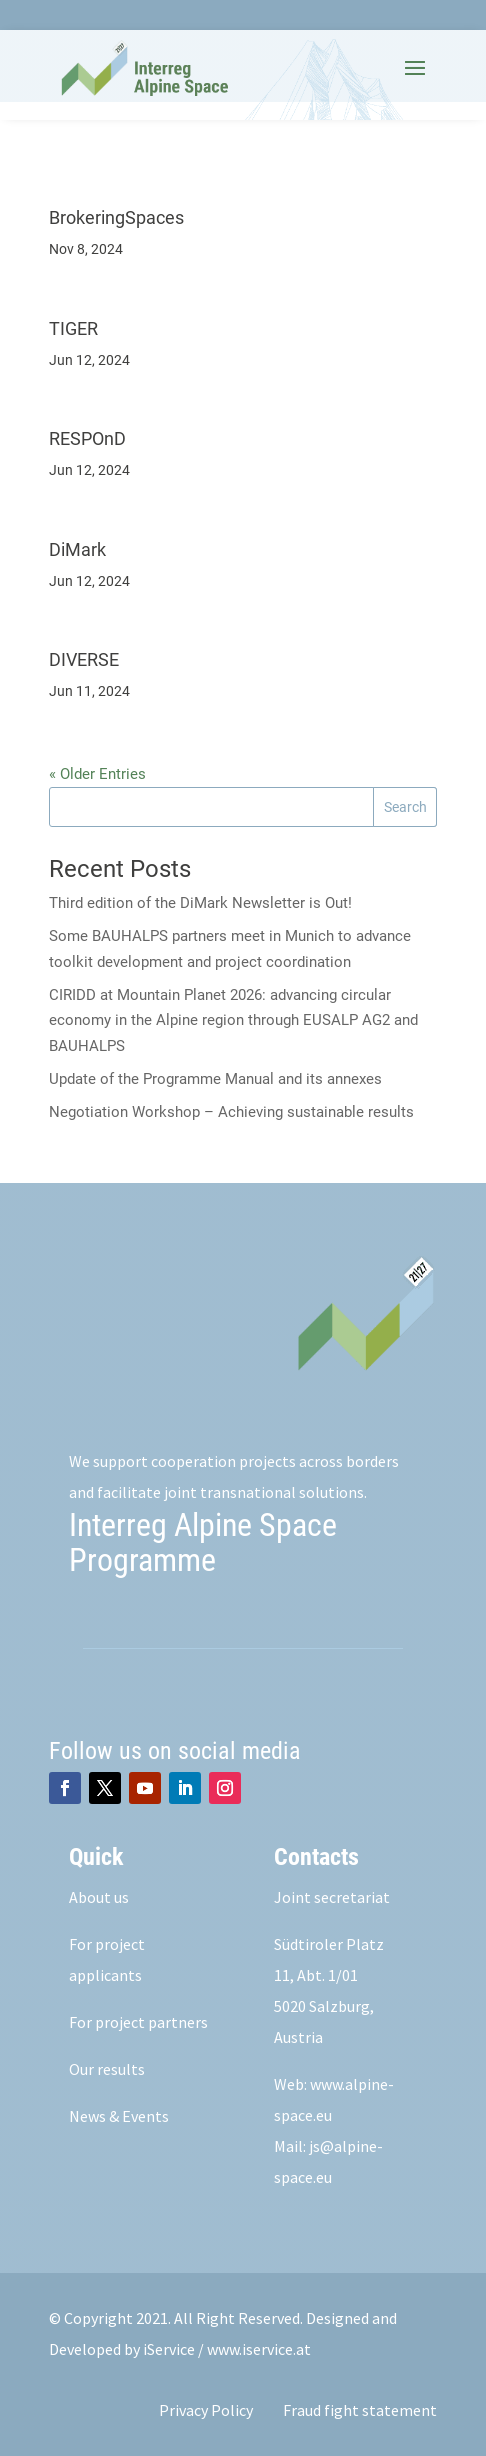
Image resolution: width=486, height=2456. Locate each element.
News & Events (119, 2116)
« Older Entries (97, 774)
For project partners (138, 2022)
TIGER (73, 328)
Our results (107, 2069)
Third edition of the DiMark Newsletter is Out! (200, 903)
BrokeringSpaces (116, 217)
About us (99, 1897)
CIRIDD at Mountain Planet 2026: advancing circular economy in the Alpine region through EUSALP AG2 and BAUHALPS (233, 1020)
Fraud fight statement (360, 2410)
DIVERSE (84, 659)
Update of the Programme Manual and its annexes (215, 1079)
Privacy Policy (206, 2410)
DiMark (77, 549)
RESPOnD (87, 438)
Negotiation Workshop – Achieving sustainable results (231, 1112)
